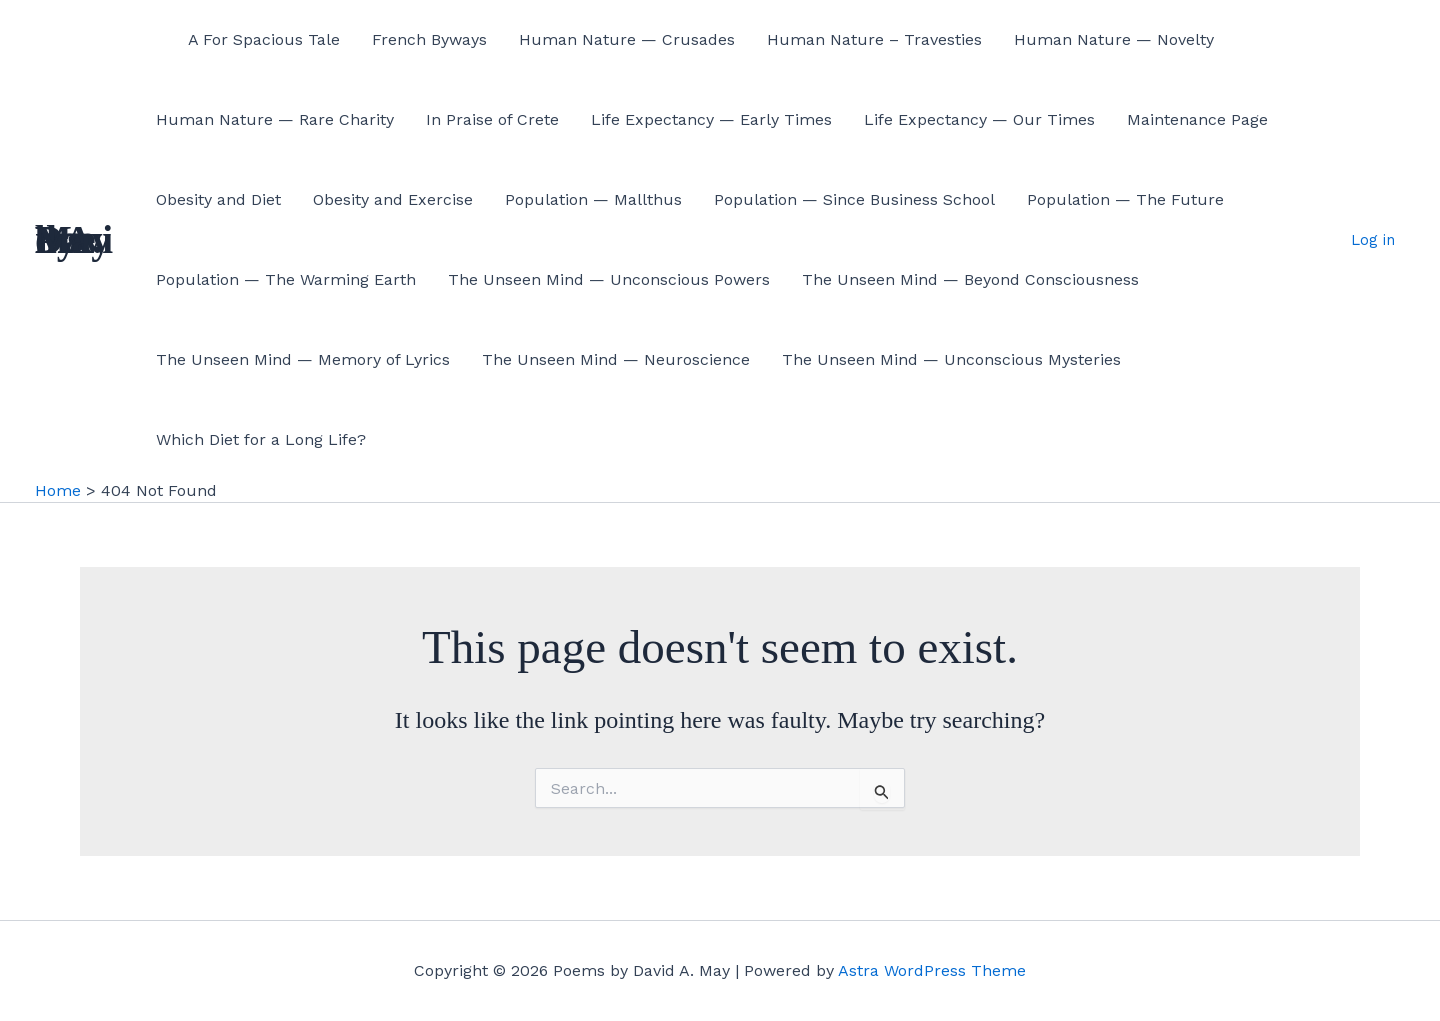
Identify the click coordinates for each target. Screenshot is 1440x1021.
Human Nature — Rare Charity (275, 119)
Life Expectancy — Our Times (979, 119)
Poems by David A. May (74, 239)
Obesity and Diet (218, 199)
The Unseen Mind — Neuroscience (616, 359)
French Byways (429, 39)
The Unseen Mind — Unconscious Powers (609, 279)
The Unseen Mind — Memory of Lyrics (303, 359)
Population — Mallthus (593, 199)
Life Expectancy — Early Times (711, 119)
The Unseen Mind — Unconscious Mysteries (951, 359)
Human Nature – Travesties (874, 39)
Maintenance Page (1197, 119)
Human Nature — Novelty (1114, 39)
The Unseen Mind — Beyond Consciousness (970, 279)
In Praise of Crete (492, 119)
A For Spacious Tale (264, 39)
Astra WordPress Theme (932, 970)
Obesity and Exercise (393, 199)
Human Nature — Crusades (627, 39)
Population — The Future (1125, 199)
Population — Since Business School (854, 199)
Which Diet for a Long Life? (261, 439)
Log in (1373, 240)
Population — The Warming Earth (286, 279)
